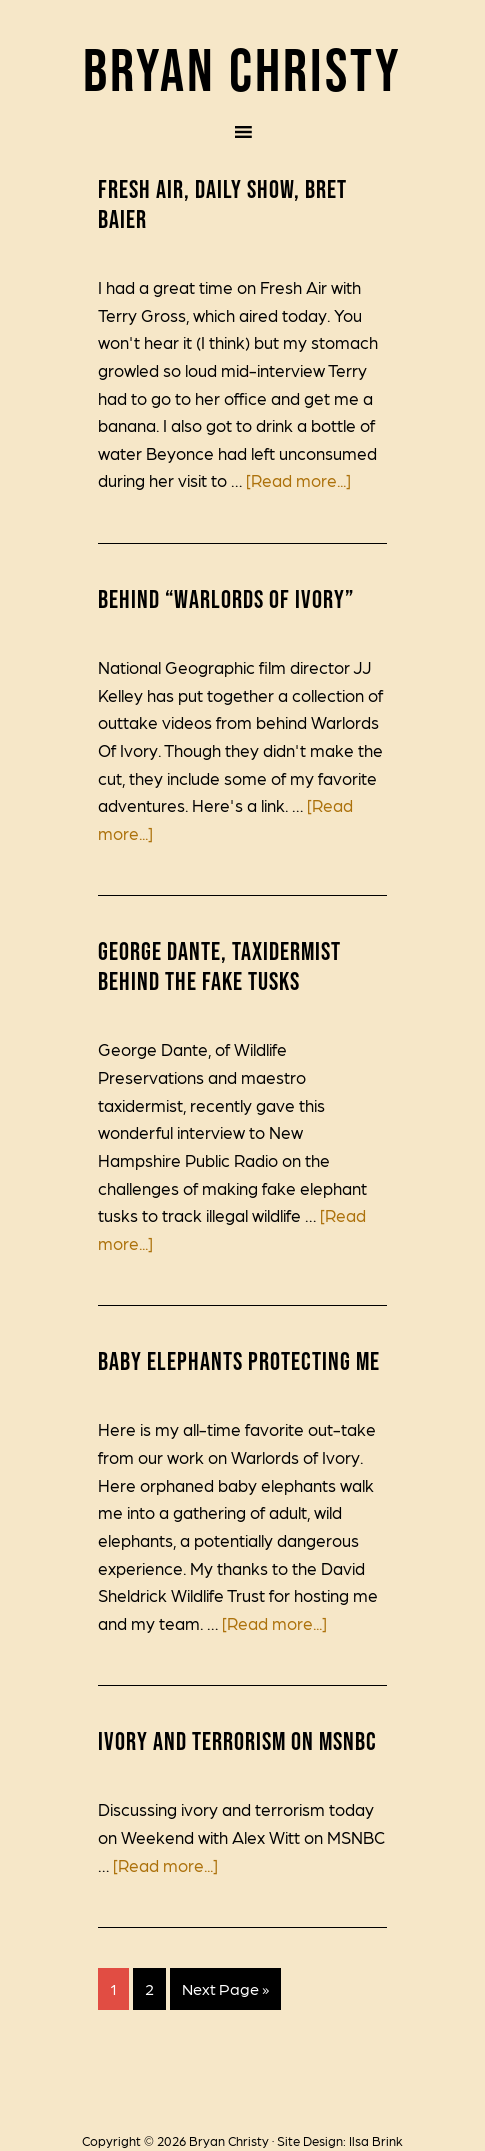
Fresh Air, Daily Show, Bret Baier (222, 204)
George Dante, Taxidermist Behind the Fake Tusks (219, 966)
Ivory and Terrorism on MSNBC (237, 1741)
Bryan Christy (242, 69)
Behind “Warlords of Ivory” (226, 599)
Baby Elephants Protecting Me (239, 1361)
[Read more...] (298, 480)
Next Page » (225, 1988)
